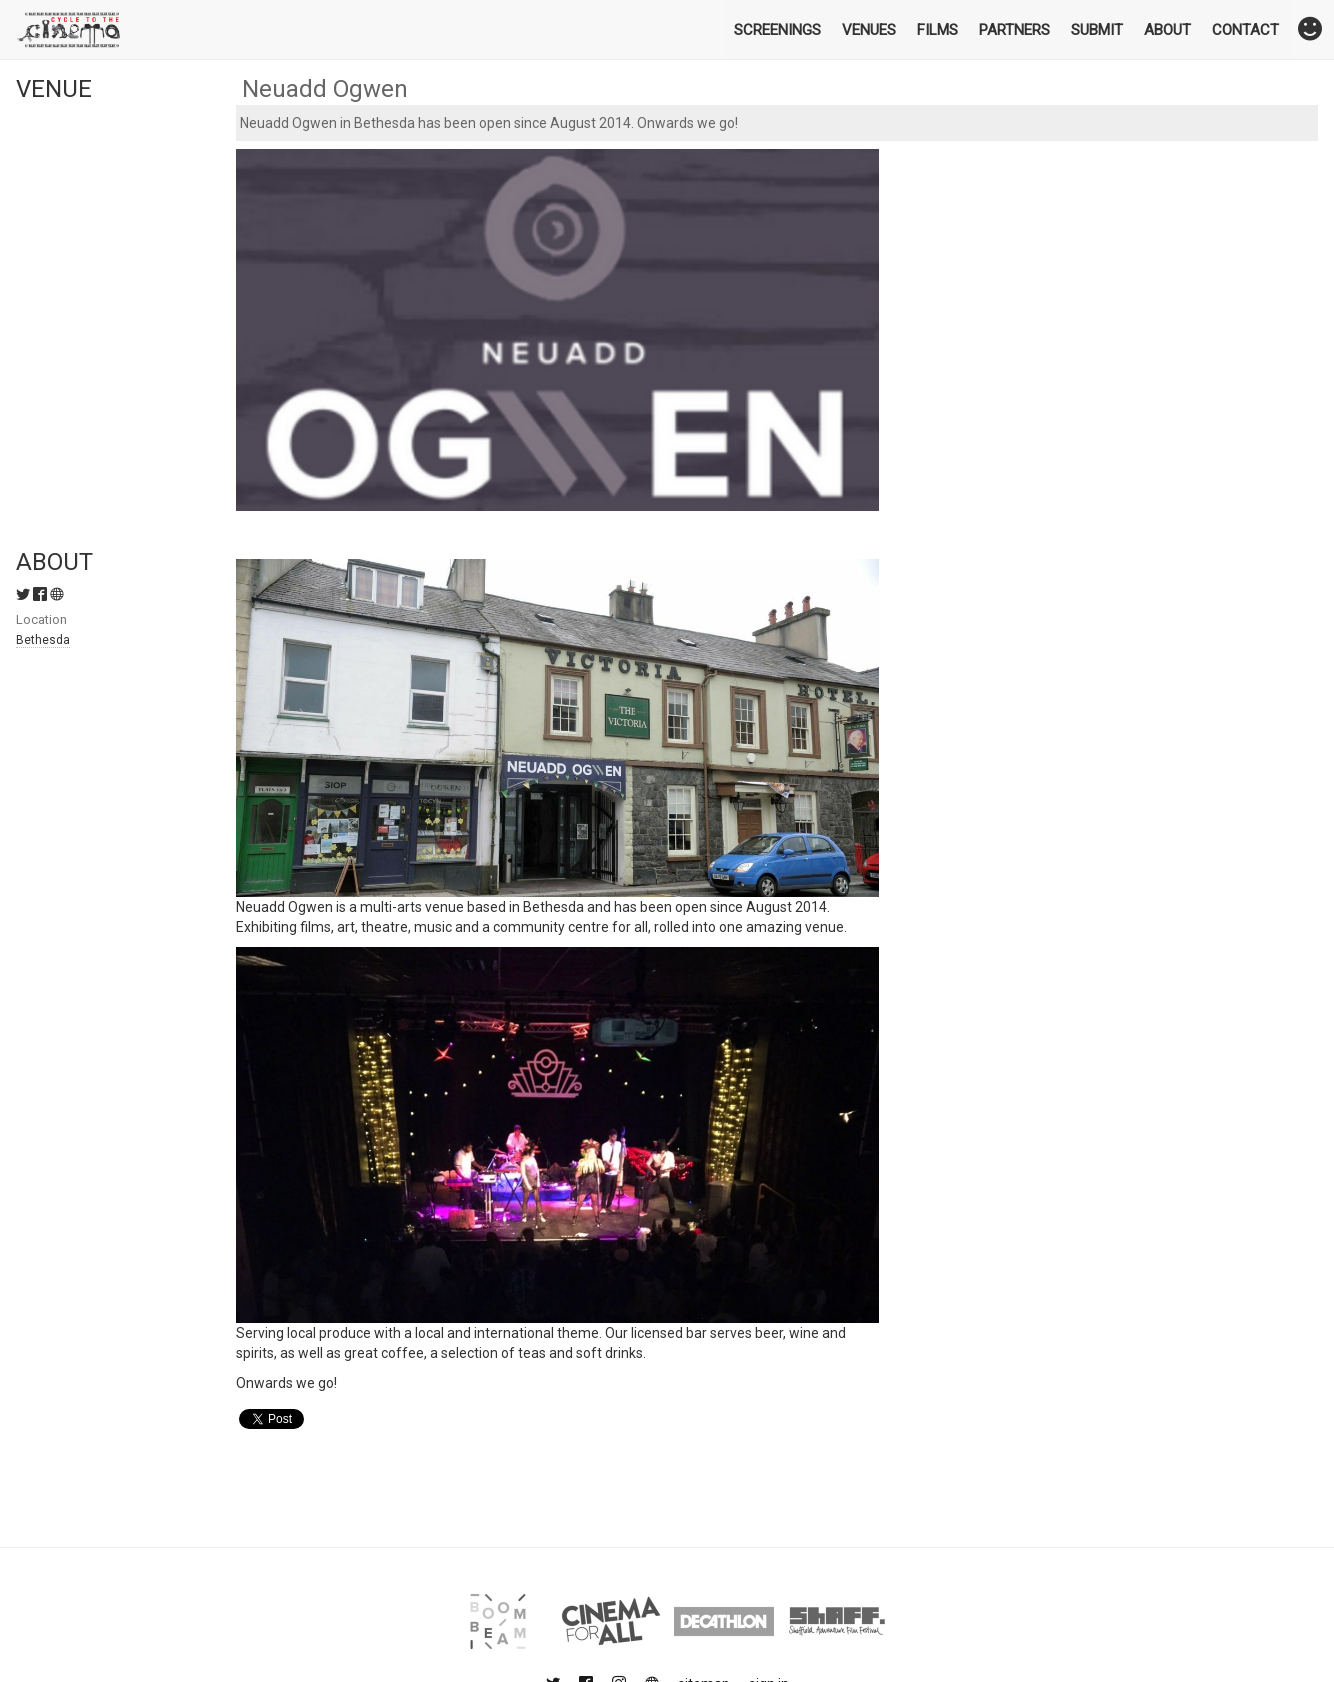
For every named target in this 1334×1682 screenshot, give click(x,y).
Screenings (777, 30)
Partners (1014, 30)
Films (937, 30)
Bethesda (43, 640)
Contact (1245, 30)
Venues (869, 30)
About (1167, 30)
